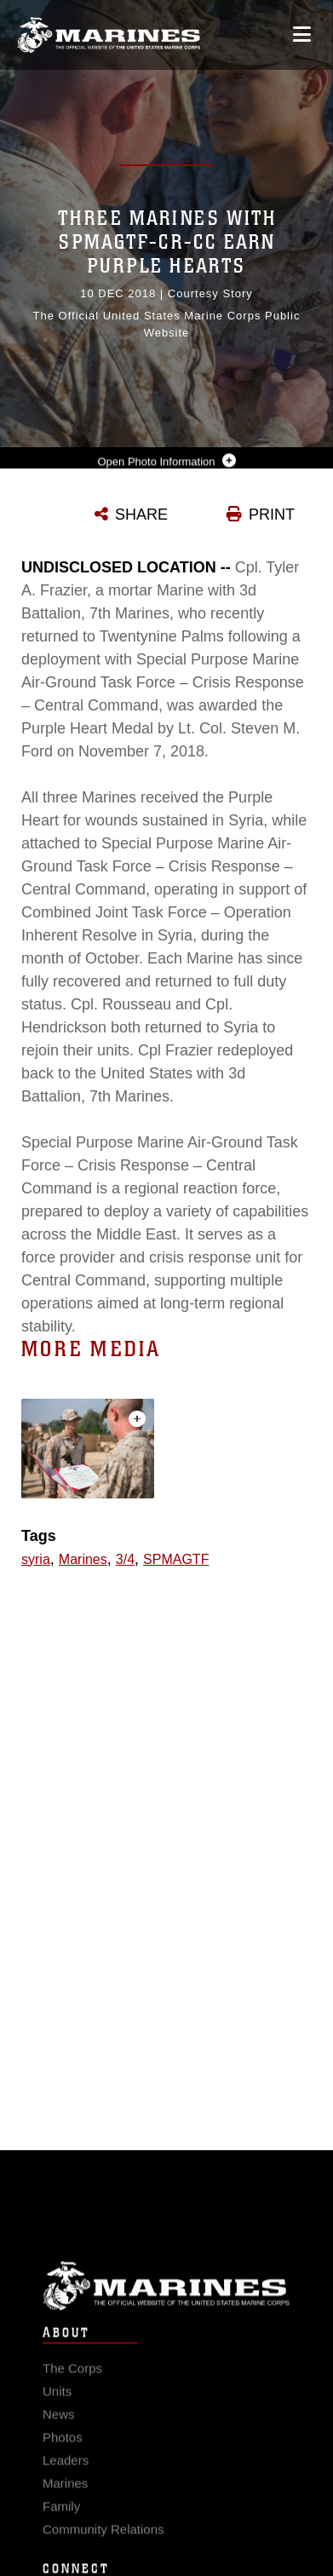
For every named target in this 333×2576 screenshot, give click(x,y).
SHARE (141, 514)
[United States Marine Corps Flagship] (108, 35)
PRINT (272, 514)
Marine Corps (166, 2298)
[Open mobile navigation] (302, 34)
